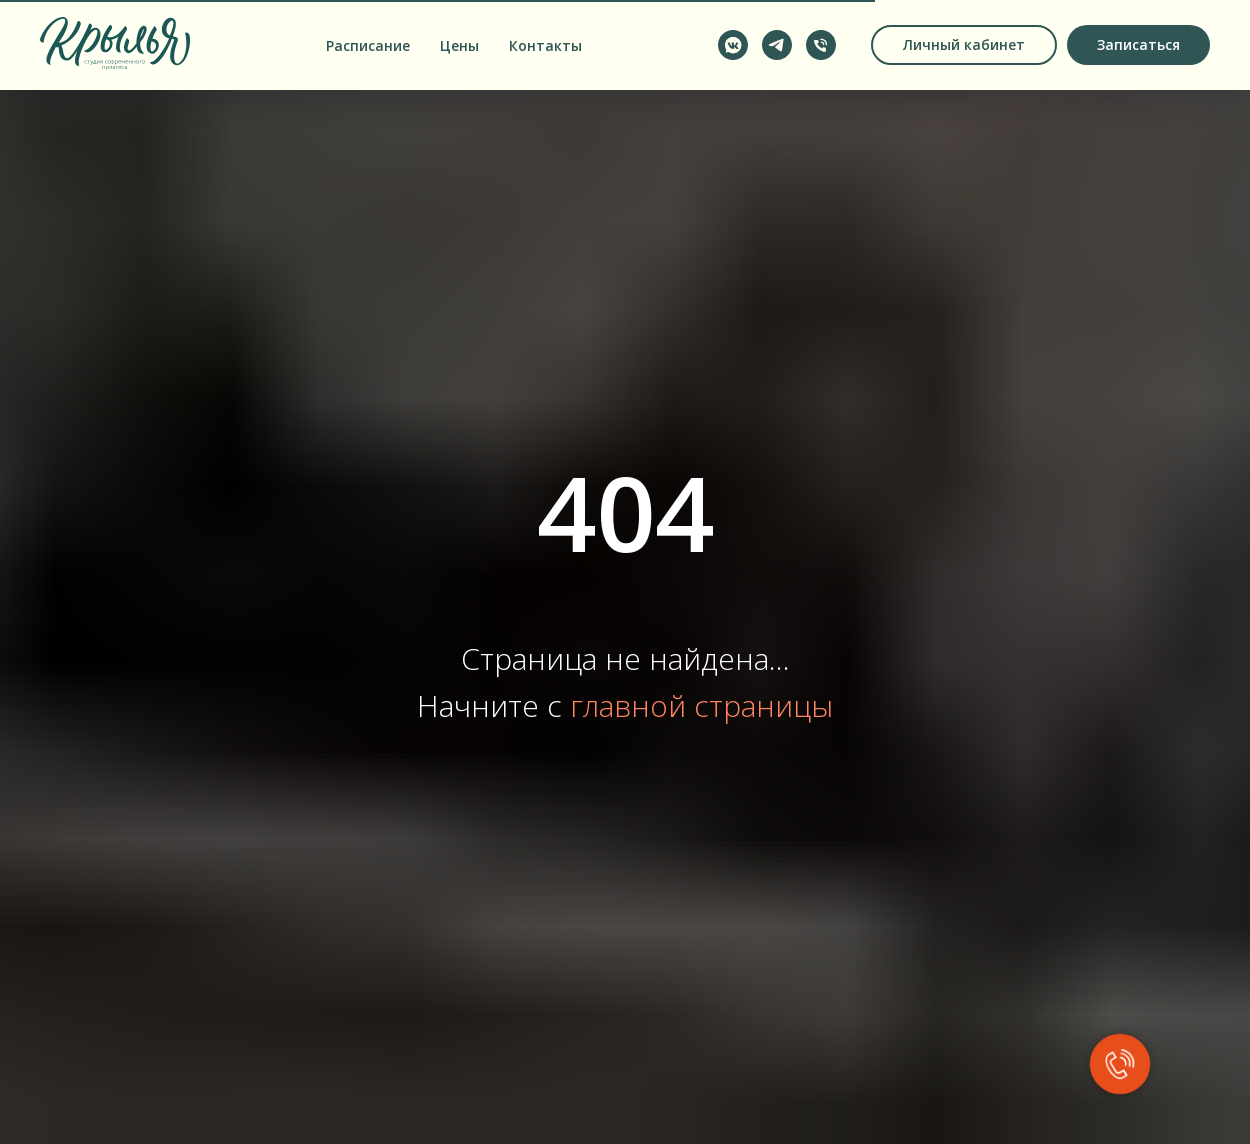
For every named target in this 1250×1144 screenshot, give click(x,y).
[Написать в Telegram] (777, 45)
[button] (1138, 45)
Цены (459, 45)
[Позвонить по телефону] (821, 45)
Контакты (545, 45)
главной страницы (701, 705)
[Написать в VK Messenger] (733, 45)
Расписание (368, 45)
